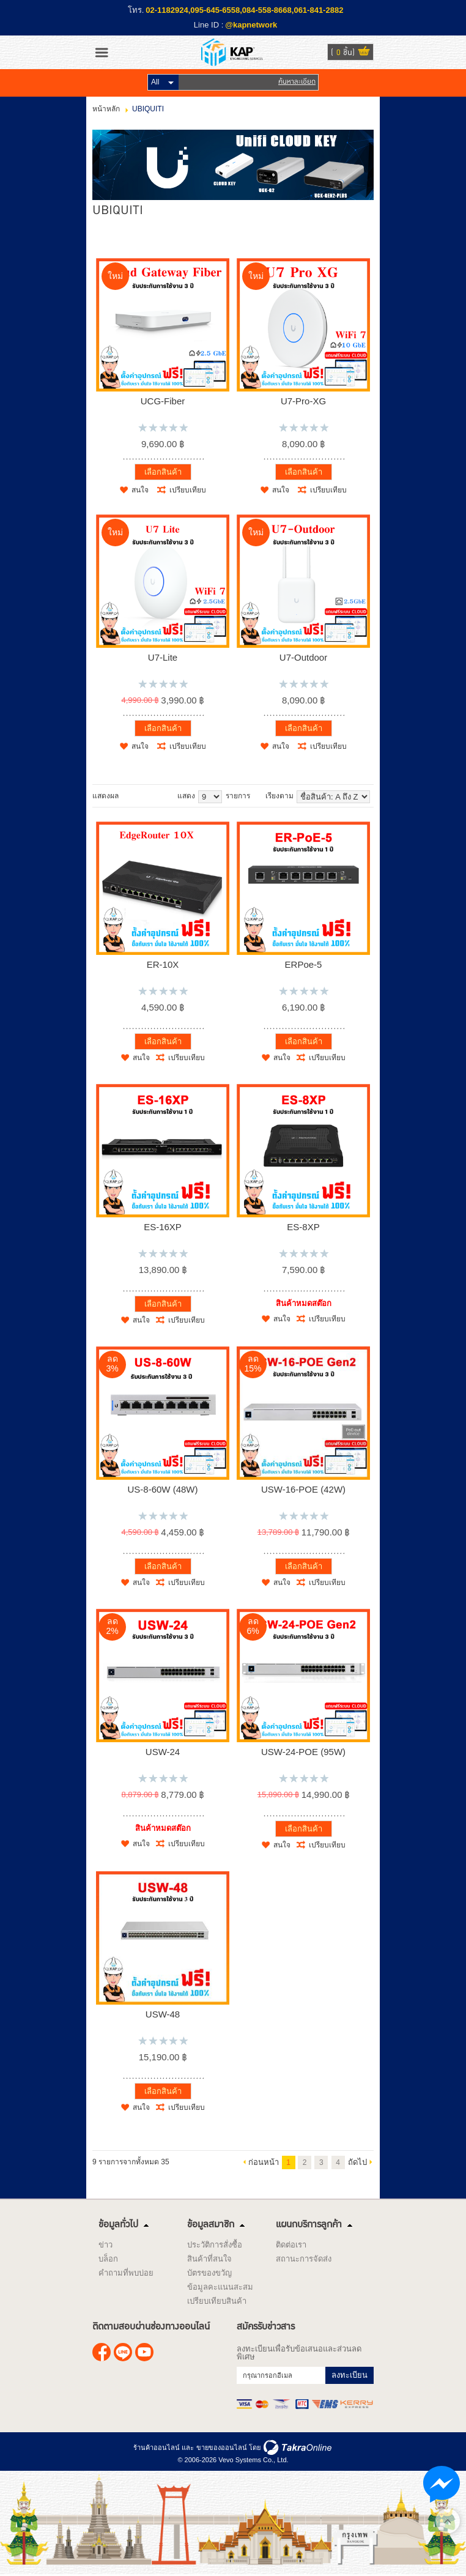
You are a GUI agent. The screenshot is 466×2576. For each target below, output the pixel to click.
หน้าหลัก (106, 109)
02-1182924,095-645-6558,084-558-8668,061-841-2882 (244, 10)
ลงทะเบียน (349, 2375)
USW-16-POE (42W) (303, 1489)
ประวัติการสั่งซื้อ (214, 2244)
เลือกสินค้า (163, 472)
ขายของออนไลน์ (221, 2447)
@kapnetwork (251, 24)
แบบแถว (139, 796)
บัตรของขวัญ (209, 2272)
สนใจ (140, 490)
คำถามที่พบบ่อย (125, 2272)
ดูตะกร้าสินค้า (364, 52)
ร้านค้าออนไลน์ (156, 2447)
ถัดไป (357, 2162)
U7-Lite (162, 657)
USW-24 (163, 1751)
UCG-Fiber (163, 401)
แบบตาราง (152, 796)
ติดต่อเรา (291, 2244)
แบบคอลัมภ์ (126, 796)
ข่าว (105, 2244)
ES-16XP (163, 1227)
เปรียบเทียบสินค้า (216, 2301)
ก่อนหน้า (263, 2162)
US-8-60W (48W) (162, 1489)
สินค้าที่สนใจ (209, 2258)
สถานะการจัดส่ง (303, 2258)
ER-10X (163, 964)
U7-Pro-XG (303, 401)
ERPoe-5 (303, 964)
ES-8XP (303, 1227)
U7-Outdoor (303, 657)
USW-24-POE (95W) (303, 1751)
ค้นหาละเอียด (297, 81)
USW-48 (163, 2014)
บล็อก (108, 2258)
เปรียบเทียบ (187, 490)
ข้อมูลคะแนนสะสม (220, 2287)
